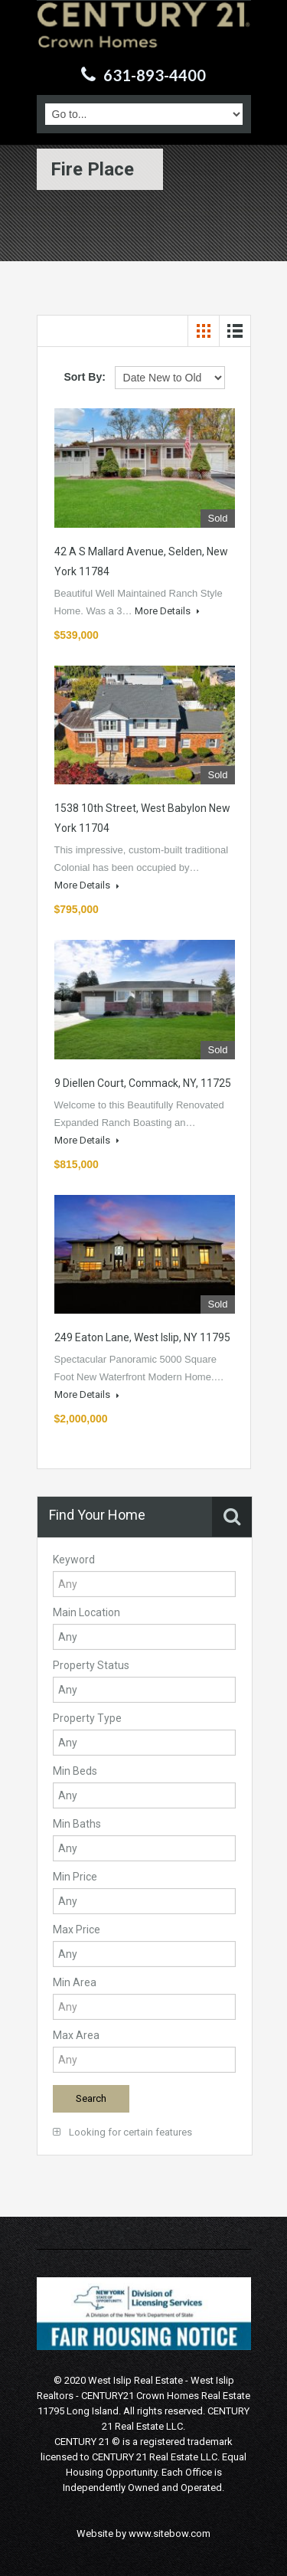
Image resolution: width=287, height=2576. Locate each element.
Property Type (87, 1718)
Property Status (91, 1665)
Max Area (76, 2035)
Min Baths (77, 1824)
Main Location (86, 1612)
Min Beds (75, 1771)
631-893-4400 (154, 75)
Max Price (76, 1929)
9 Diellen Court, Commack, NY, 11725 (142, 1083)
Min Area (74, 1982)
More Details (167, 611)
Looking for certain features (122, 2132)
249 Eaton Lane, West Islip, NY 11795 (142, 1337)
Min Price (75, 1877)
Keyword (74, 1559)
